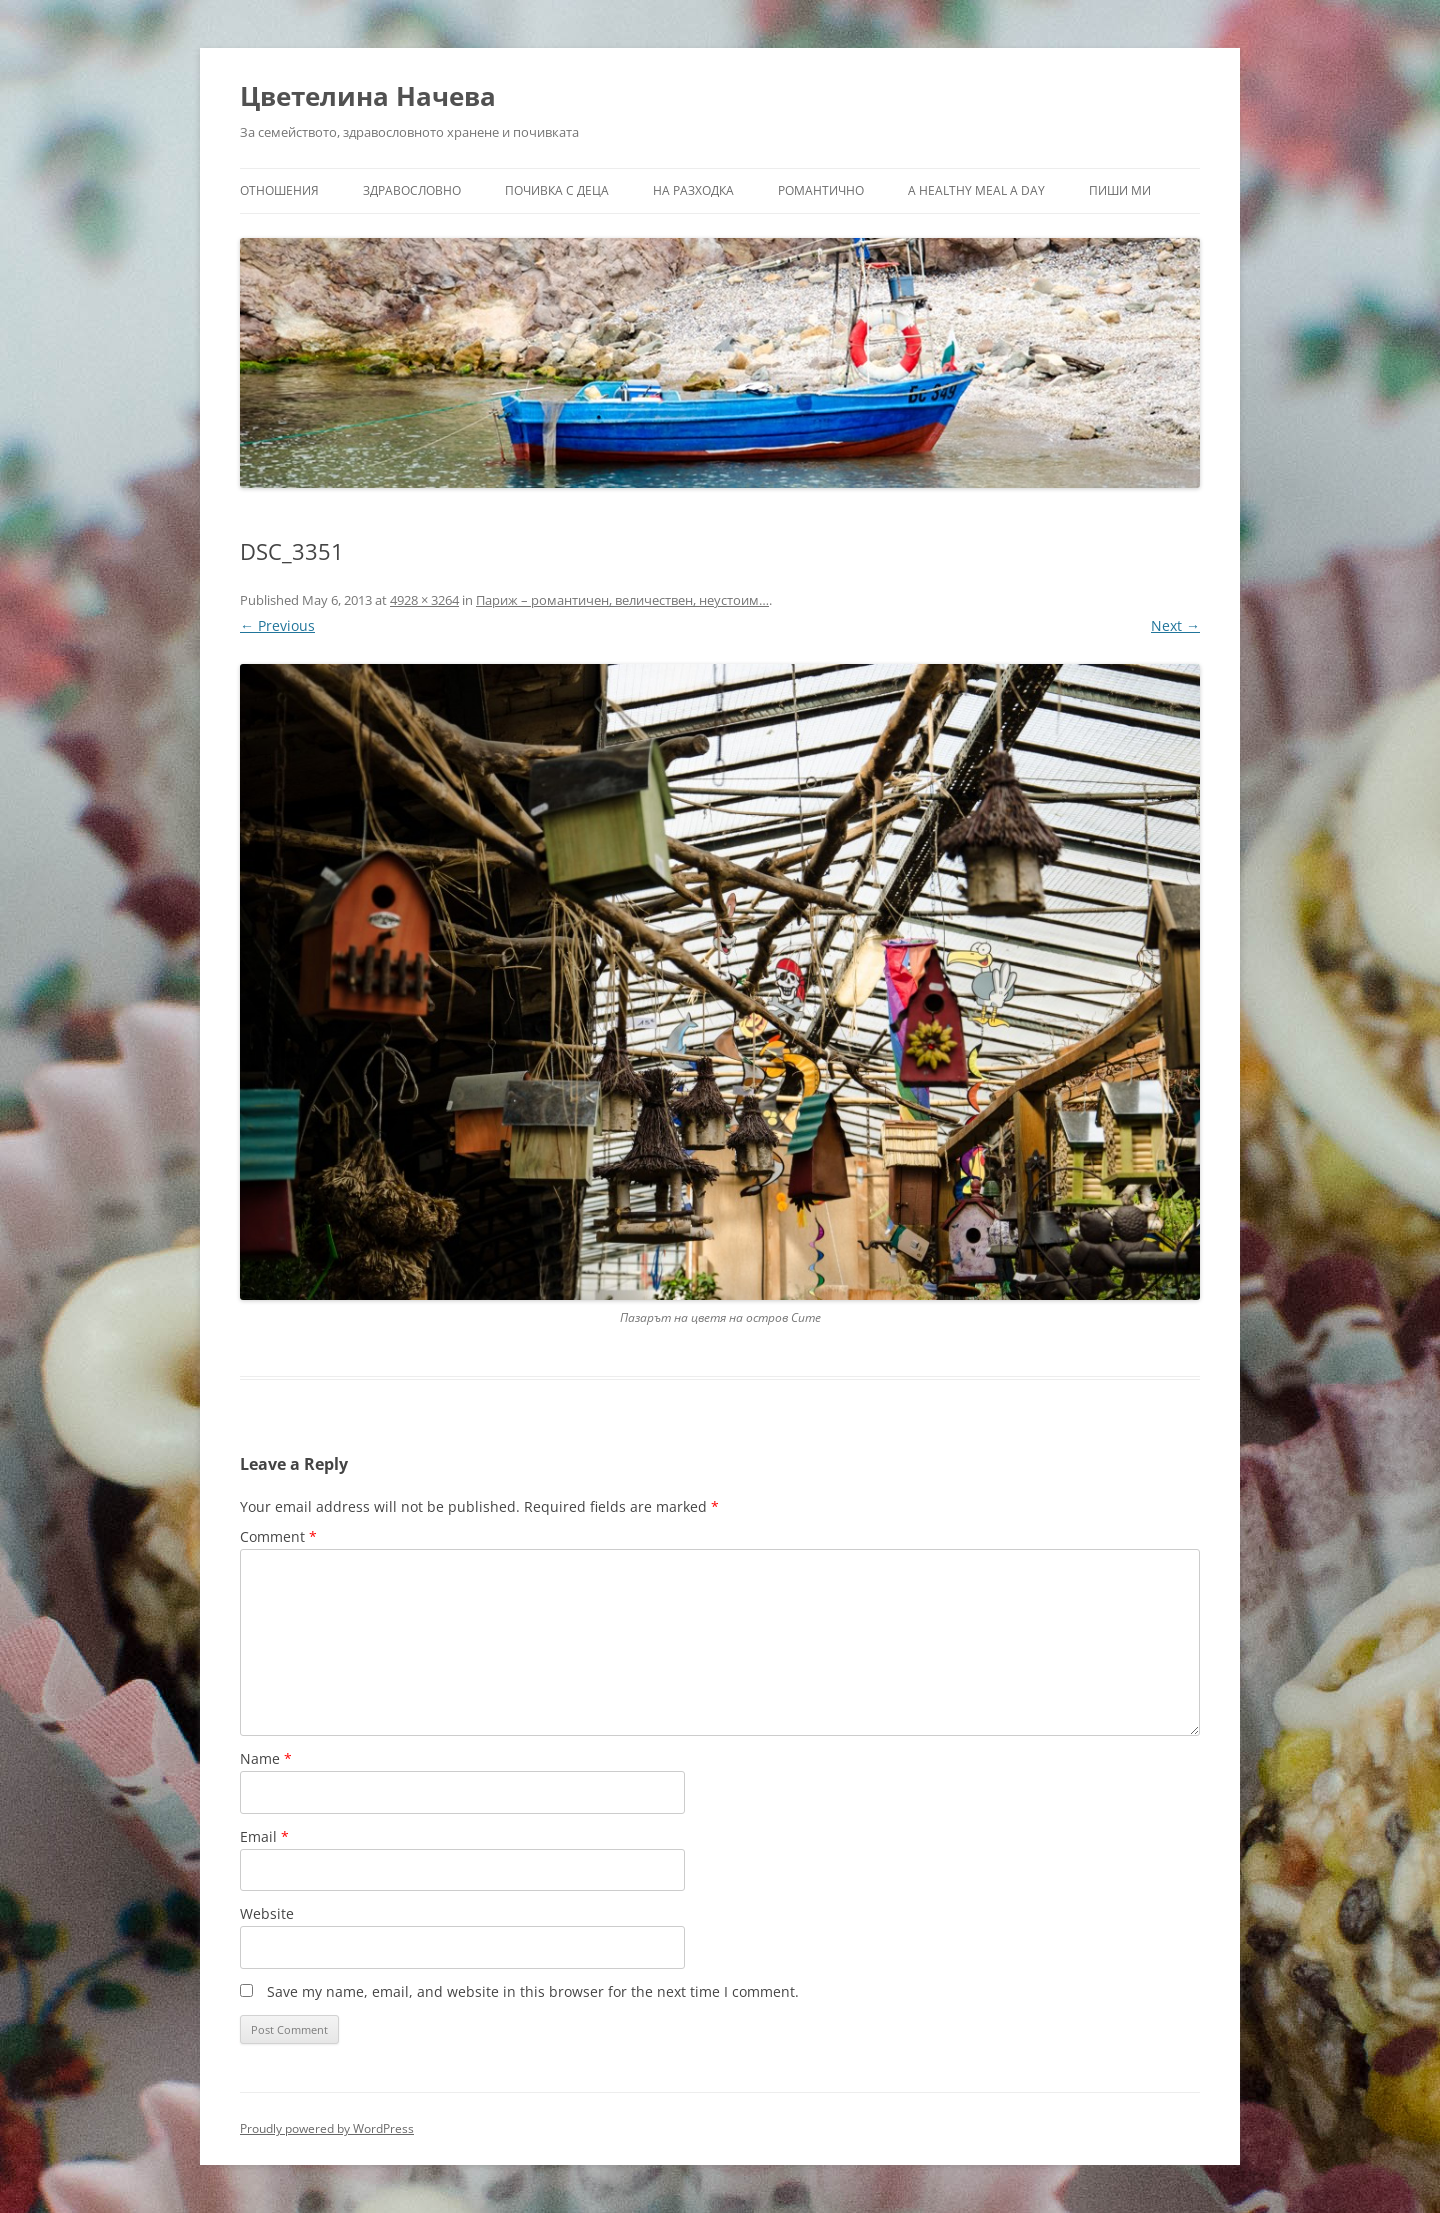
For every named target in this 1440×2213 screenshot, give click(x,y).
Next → (1175, 625)
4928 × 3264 (424, 600)
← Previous (277, 625)
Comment (278, 1536)
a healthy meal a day (976, 190)
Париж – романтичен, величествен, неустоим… (622, 600)
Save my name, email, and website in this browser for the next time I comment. (533, 1991)
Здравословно (412, 190)
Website (267, 1913)
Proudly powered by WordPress (327, 2128)
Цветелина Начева (368, 96)
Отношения (279, 190)
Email (264, 1836)
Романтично (821, 190)
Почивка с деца (557, 190)
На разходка (693, 190)
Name (266, 1758)
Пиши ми (1120, 190)
